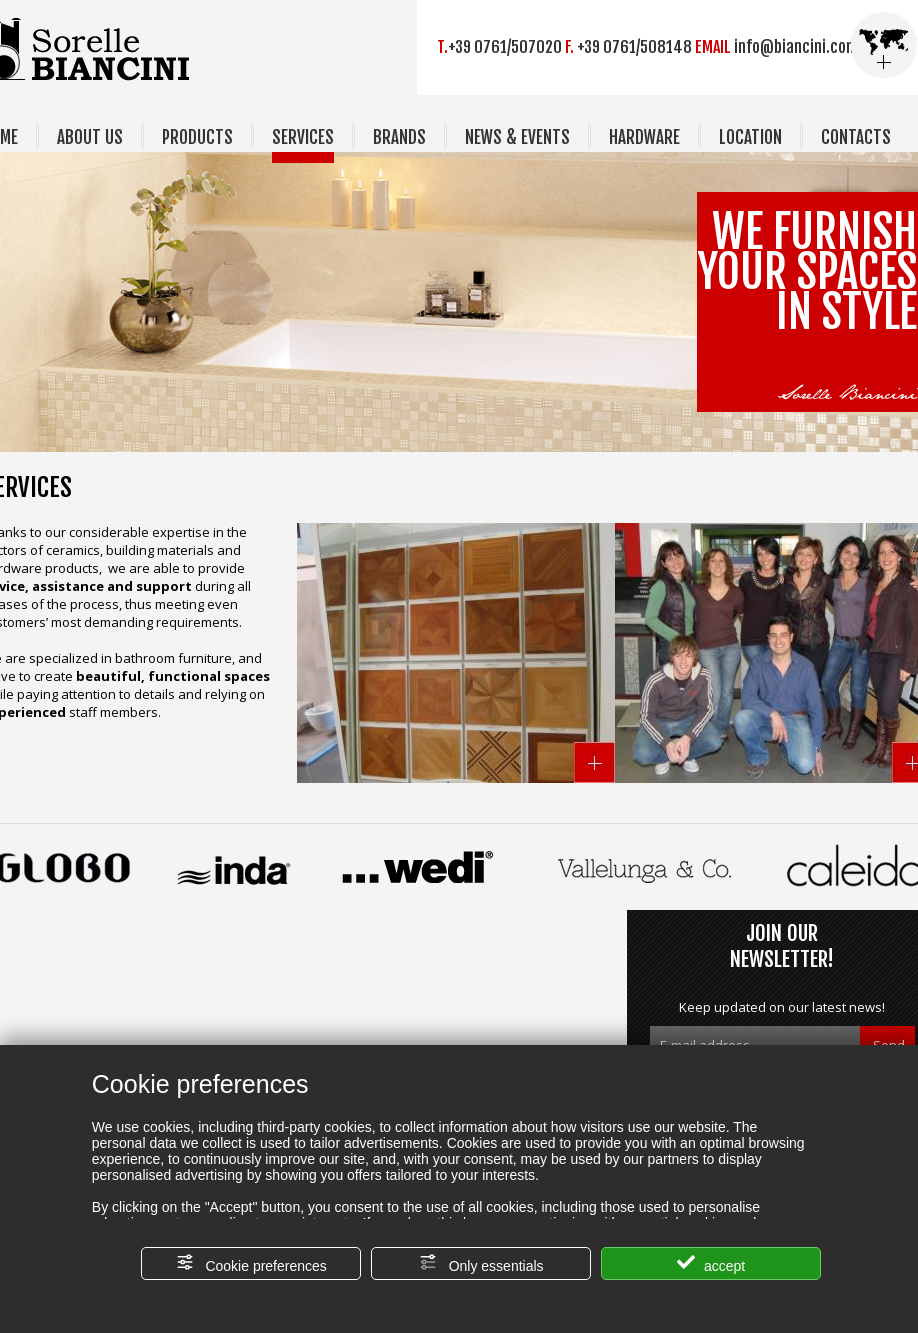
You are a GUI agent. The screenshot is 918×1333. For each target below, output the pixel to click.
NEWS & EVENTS (517, 137)
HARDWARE (644, 137)
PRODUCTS (197, 137)
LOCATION (750, 137)
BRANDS (399, 137)
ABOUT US (90, 137)
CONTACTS (856, 137)
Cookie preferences (251, 1263)
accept (711, 1263)
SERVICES (303, 137)
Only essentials (481, 1263)
